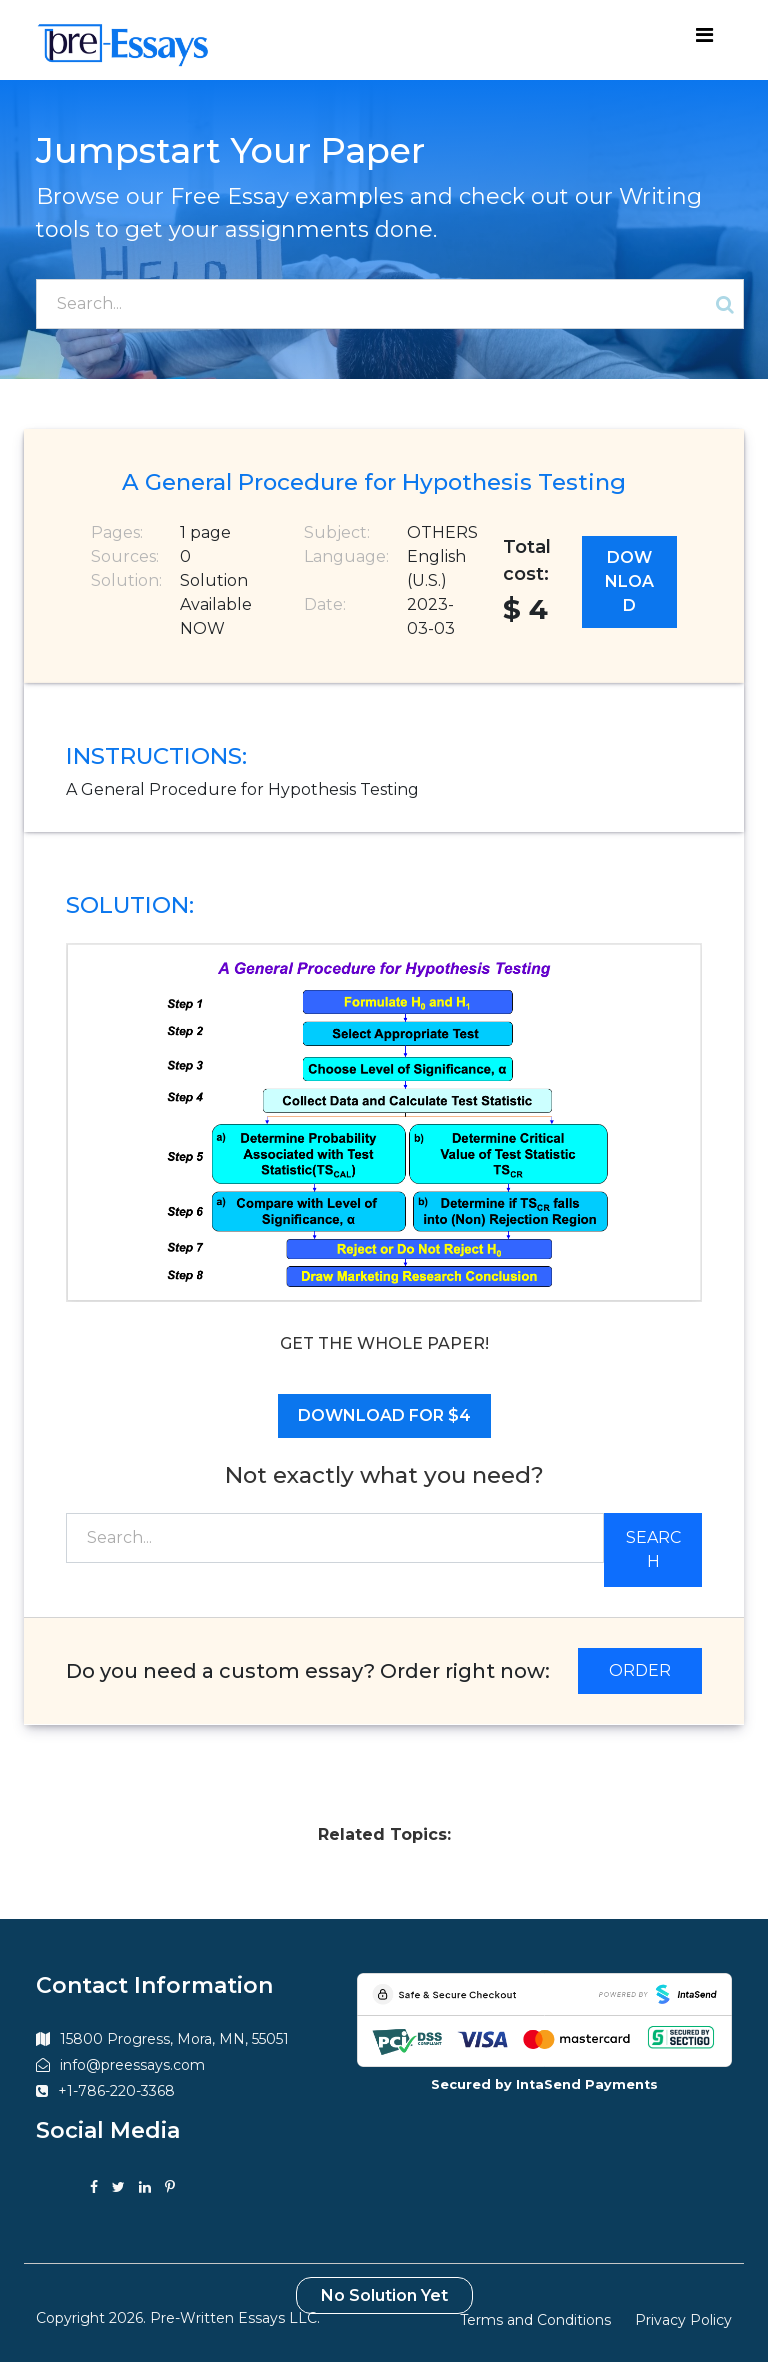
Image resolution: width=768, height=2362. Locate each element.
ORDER (640, 1670)
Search (653, 1549)
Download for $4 (384, 1415)
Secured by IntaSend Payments (544, 2084)
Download (629, 581)
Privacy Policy (683, 2320)
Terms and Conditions (535, 2320)
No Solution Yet (384, 2295)
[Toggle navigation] (704, 40)
